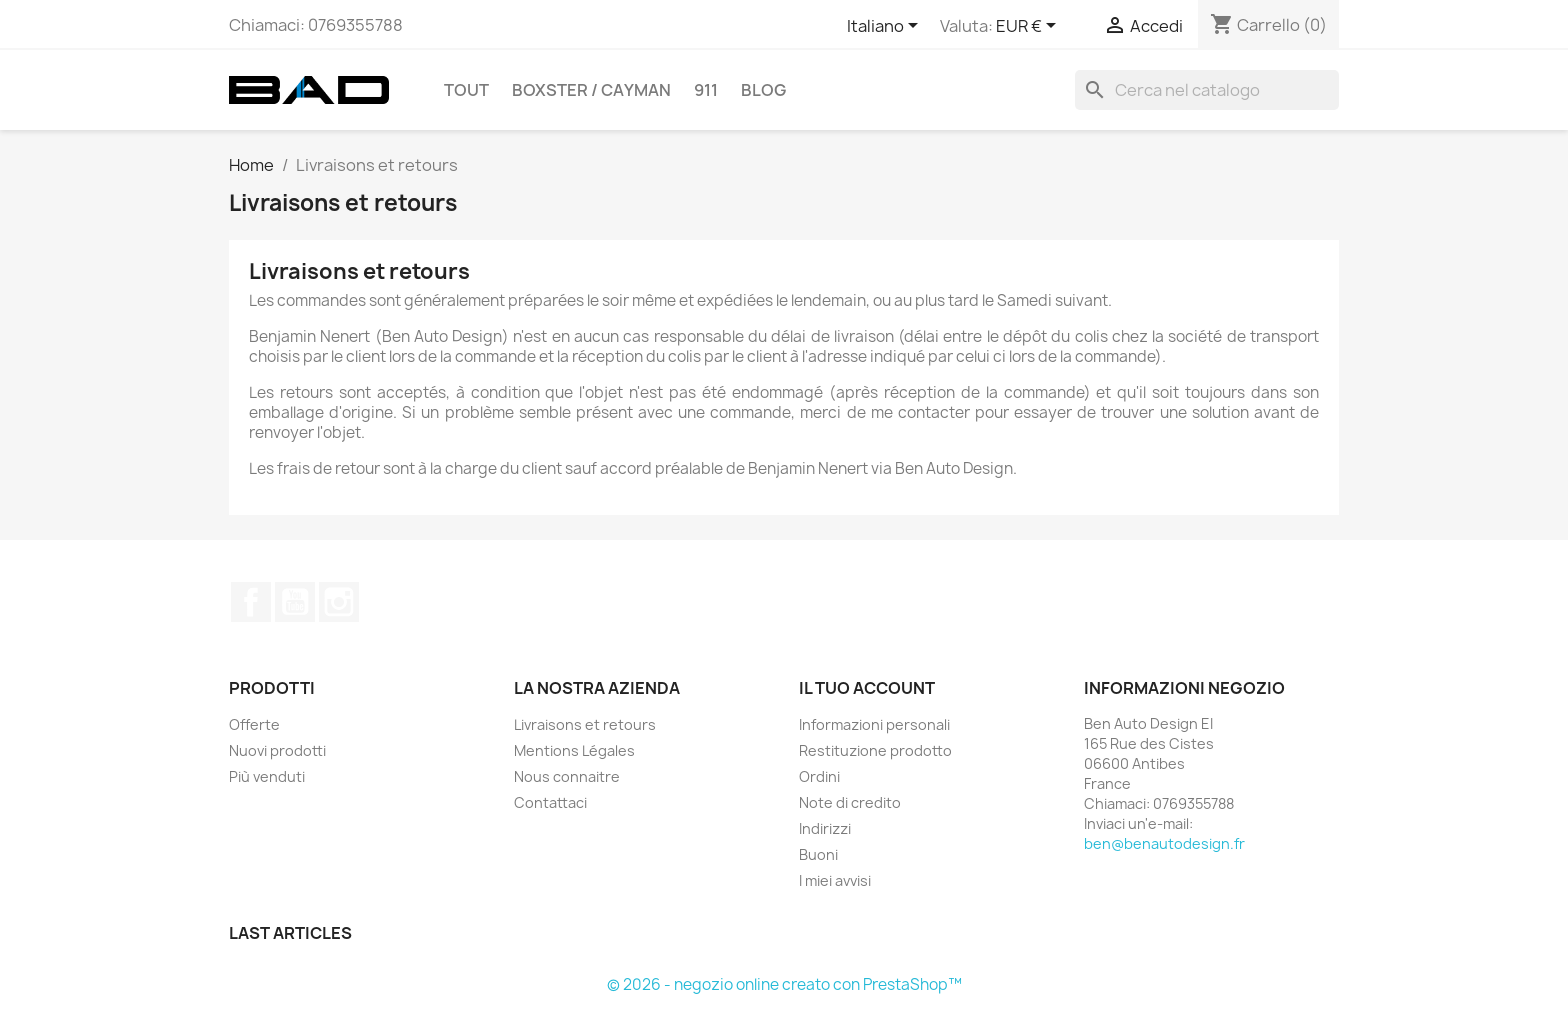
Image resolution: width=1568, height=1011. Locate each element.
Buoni (818, 854)
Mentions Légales (574, 750)
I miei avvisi (835, 880)
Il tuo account (867, 688)
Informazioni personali (874, 724)
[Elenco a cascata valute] (1029, 27)
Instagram (339, 602)
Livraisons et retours (585, 724)
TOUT (466, 90)
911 (706, 90)
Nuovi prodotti (277, 750)
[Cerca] (1207, 90)
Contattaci (550, 802)
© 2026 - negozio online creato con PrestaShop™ (784, 984)
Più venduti (267, 776)
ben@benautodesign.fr (1164, 843)
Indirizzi (825, 828)
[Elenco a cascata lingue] (886, 27)
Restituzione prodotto (875, 750)
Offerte (254, 724)
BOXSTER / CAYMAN (591, 90)
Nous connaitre (567, 776)
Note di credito (850, 802)
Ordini (819, 776)
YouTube (295, 602)
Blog (763, 90)
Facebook (251, 602)
